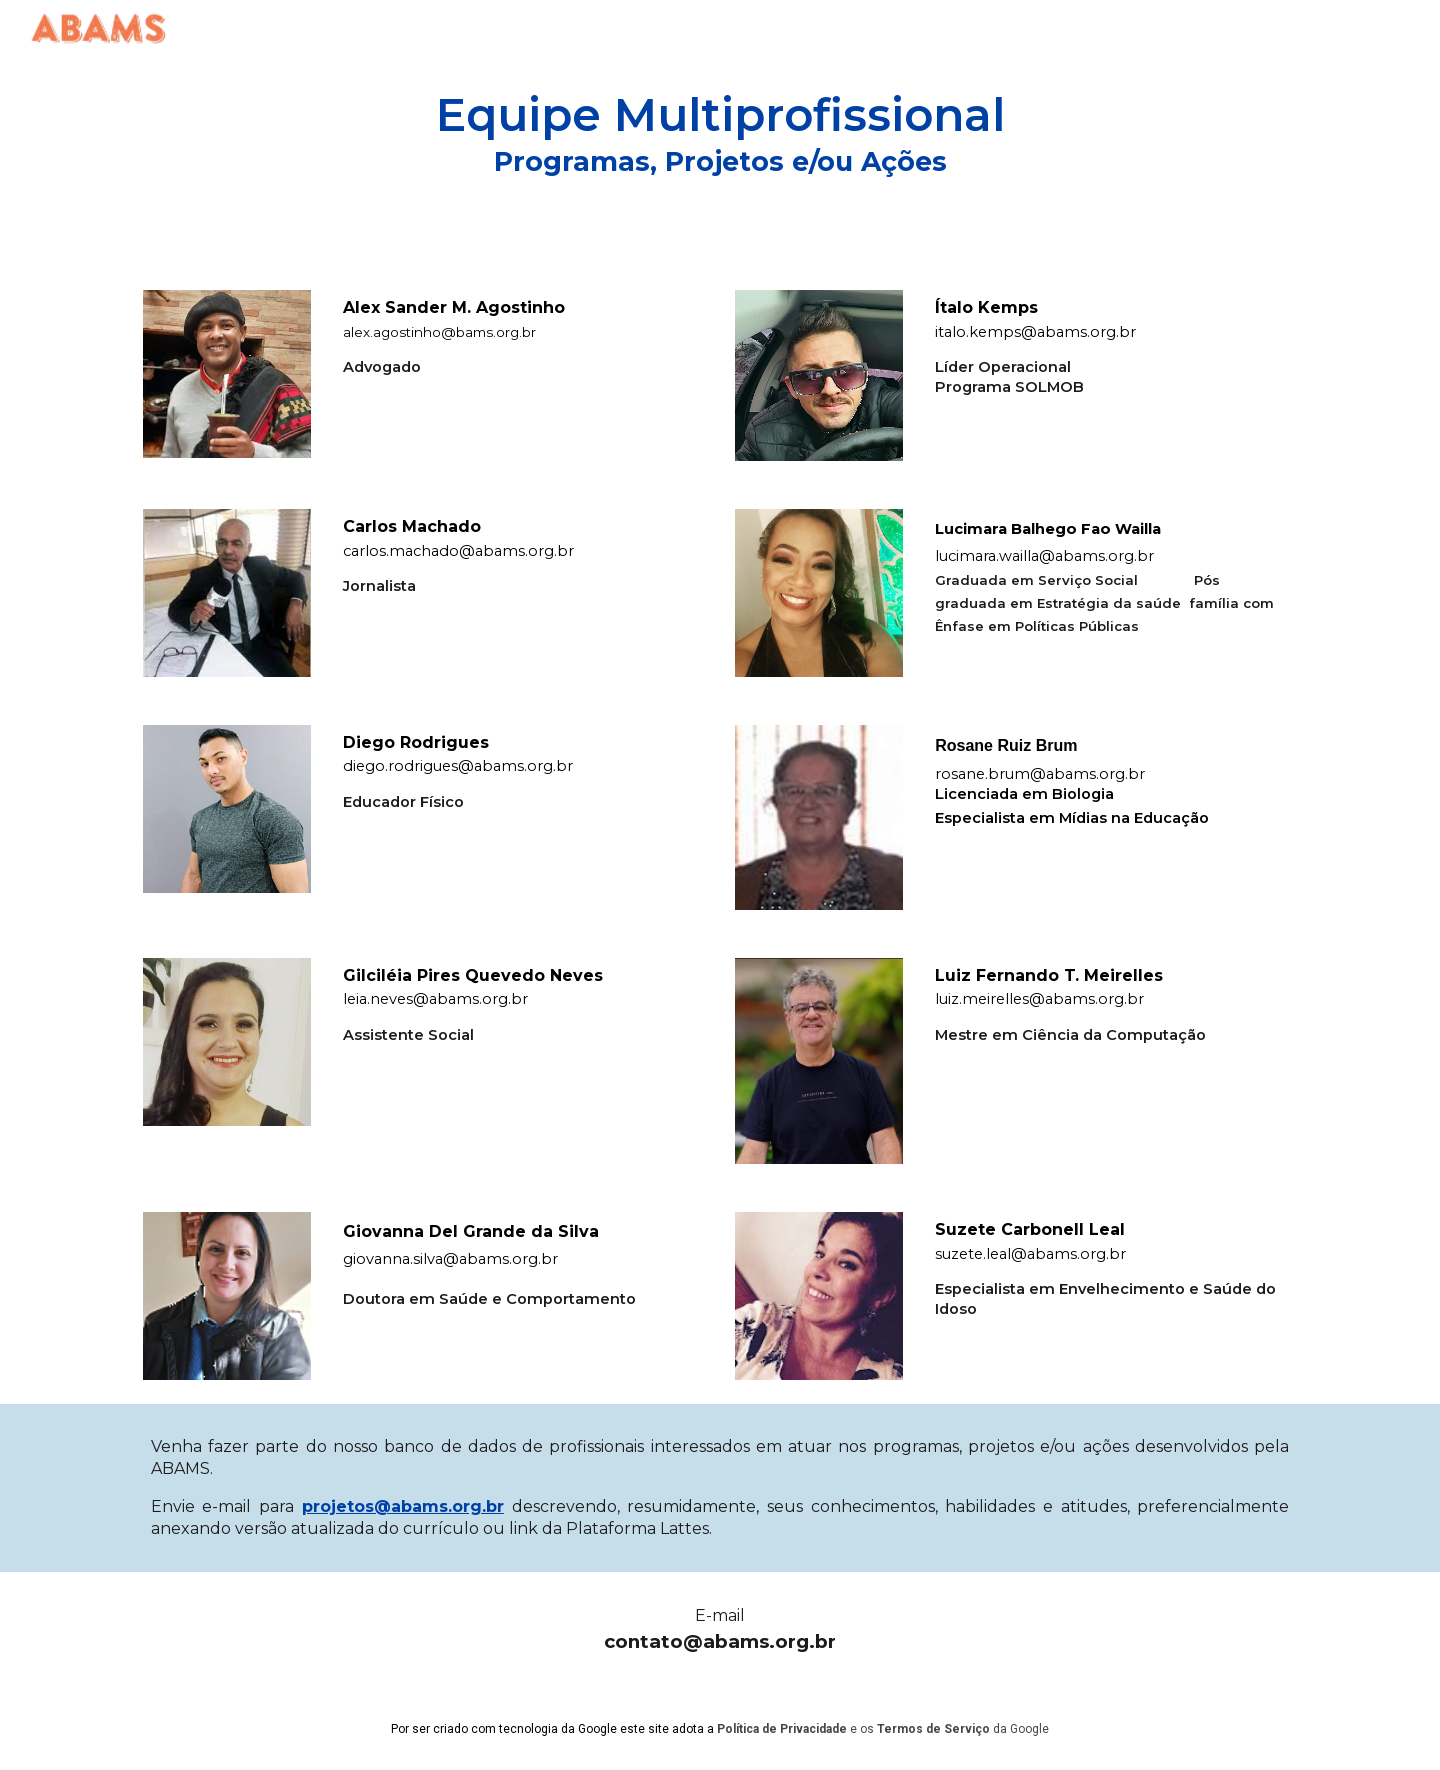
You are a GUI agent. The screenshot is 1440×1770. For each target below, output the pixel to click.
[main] (720, 133)
